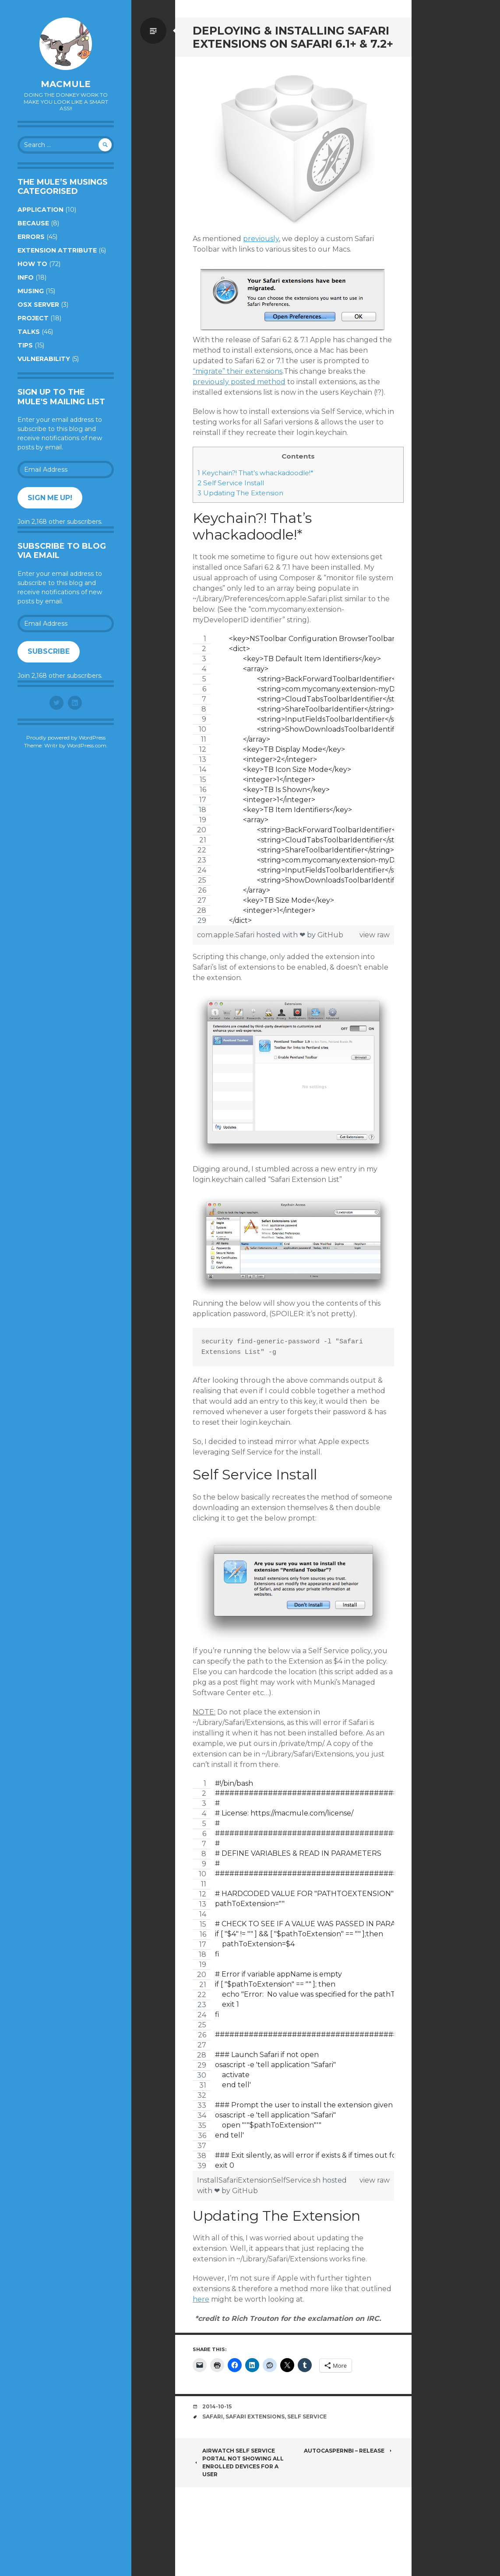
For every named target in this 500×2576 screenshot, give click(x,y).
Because (33, 223)
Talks (29, 332)
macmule (66, 84)
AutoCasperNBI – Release (349, 2450)
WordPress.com (86, 745)
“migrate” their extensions (237, 371)
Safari (212, 2416)
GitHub (330, 935)
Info (26, 277)
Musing (31, 291)
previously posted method (239, 382)
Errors (31, 237)
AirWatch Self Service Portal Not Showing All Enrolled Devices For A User (238, 2462)
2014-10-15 (217, 2406)
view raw (374, 935)
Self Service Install (230, 483)
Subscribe (49, 651)
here (201, 2299)
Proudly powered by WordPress (66, 737)
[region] (293, 779)
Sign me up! (50, 498)
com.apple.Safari (226, 935)
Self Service (307, 2416)
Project (33, 318)
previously (261, 239)
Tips (25, 345)
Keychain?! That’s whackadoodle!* (255, 473)
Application (40, 210)
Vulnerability (44, 359)
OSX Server (38, 304)
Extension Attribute (57, 250)
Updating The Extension (240, 493)
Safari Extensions (255, 2416)
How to (32, 264)
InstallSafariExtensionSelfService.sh (259, 2180)
